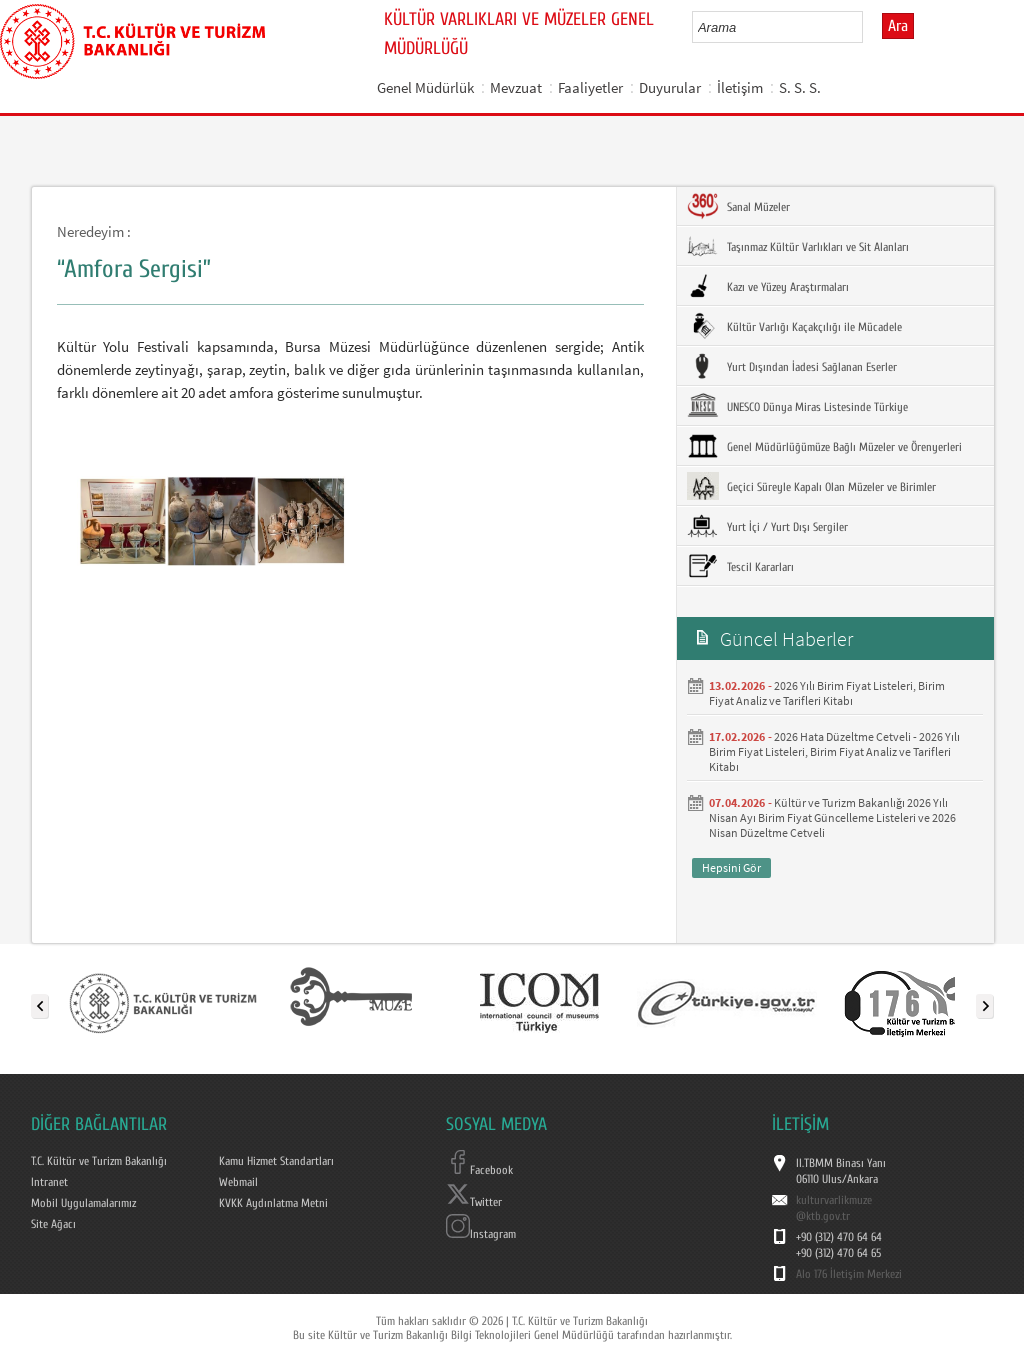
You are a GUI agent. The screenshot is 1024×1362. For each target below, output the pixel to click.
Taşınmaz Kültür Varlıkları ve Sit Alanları (798, 246)
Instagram (481, 1234)
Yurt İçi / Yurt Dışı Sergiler (767, 526)
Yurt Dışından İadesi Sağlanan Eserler (792, 366)
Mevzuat (516, 87)
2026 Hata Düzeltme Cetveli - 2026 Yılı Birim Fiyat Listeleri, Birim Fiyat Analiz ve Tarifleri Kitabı (834, 751)
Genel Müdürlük (425, 87)
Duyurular (670, 87)
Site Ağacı (53, 1224)
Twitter (474, 1202)
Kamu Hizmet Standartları (276, 1161)
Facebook (479, 1170)
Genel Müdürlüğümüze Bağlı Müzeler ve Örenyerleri (824, 446)
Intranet (49, 1182)
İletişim (740, 87)
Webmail (238, 1182)
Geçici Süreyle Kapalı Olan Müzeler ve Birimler (811, 486)
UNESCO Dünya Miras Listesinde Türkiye (797, 406)
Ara (898, 26)
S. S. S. (800, 87)
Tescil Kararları (740, 566)
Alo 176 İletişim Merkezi (849, 1274)
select (868, 27)
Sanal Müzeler (738, 206)
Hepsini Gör (731, 867)
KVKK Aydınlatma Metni (273, 1203)
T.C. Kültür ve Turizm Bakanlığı (99, 1161)
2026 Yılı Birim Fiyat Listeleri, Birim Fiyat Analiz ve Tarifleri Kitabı (827, 693)
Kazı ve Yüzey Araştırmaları (768, 286)
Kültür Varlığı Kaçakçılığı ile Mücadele (794, 326)
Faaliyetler (590, 87)
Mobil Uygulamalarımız (83, 1203)
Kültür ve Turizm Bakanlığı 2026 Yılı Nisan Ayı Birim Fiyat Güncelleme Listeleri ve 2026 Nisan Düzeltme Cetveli (832, 817)
